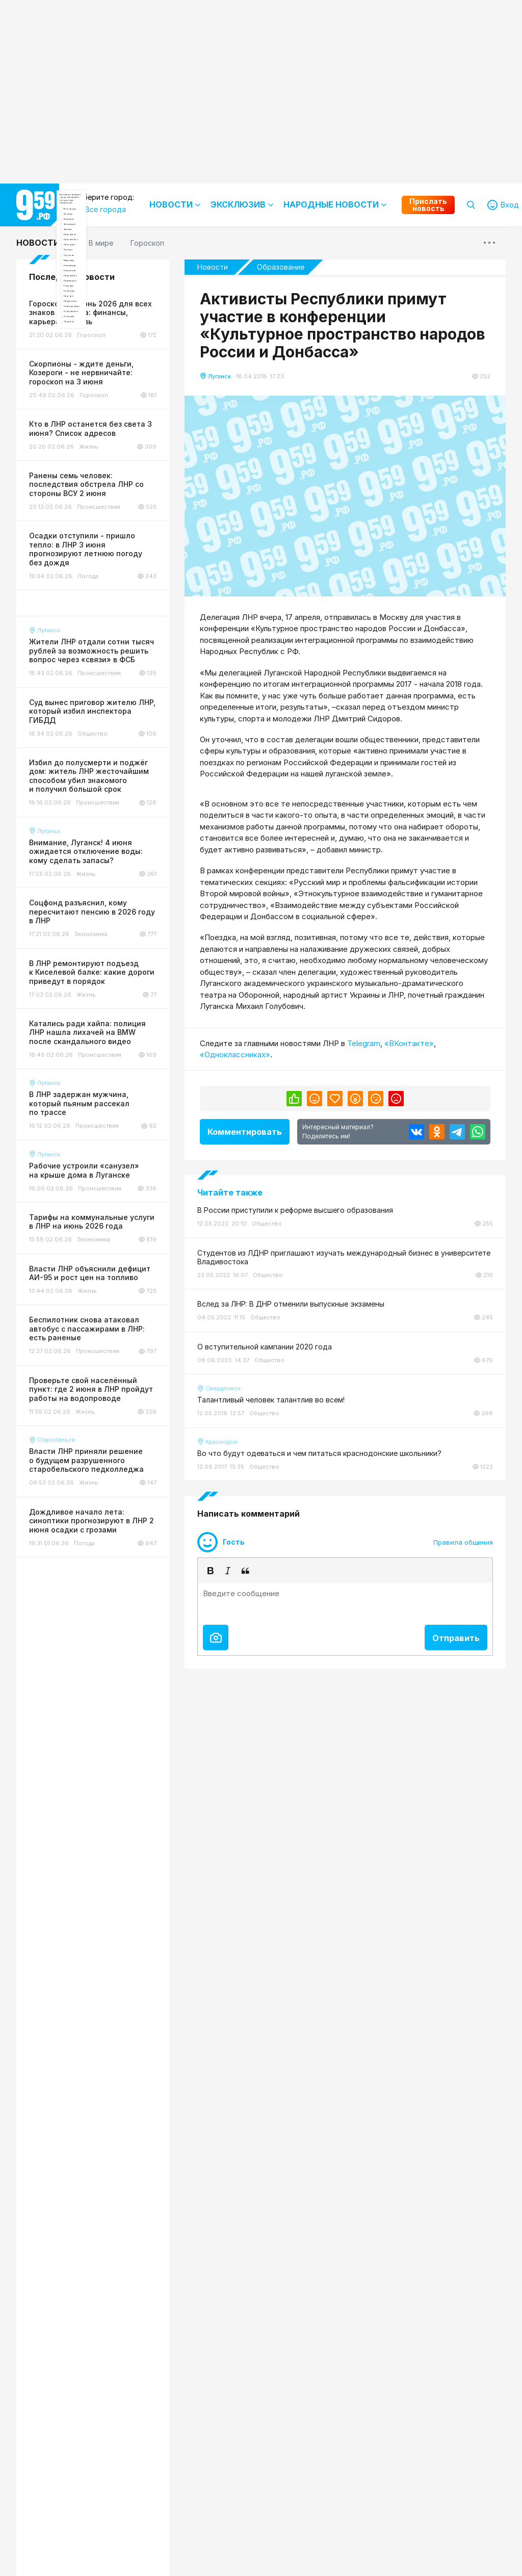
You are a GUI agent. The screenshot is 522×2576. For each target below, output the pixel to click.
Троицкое (99, 634)
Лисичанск (100, 374)
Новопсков (101, 461)
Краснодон (101, 339)
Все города (102, 253)
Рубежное (99, 530)
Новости (38, 243)
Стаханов (99, 617)
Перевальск (102, 495)
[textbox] (345, 1601)
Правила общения (463, 1542)
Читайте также (230, 1192)
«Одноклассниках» (235, 1054)
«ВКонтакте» (409, 1043)
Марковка (99, 426)
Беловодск (101, 305)
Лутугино (98, 409)
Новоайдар (102, 443)
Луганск (96, 391)
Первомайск (103, 478)
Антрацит (99, 287)
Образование (280, 267)
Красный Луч (104, 357)
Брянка (94, 322)
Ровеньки (98, 513)
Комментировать (244, 1132)
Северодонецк (108, 582)
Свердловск (103, 565)
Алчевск (96, 270)
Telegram (363, 1043)
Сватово (97, 547)
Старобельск (105, 599)
